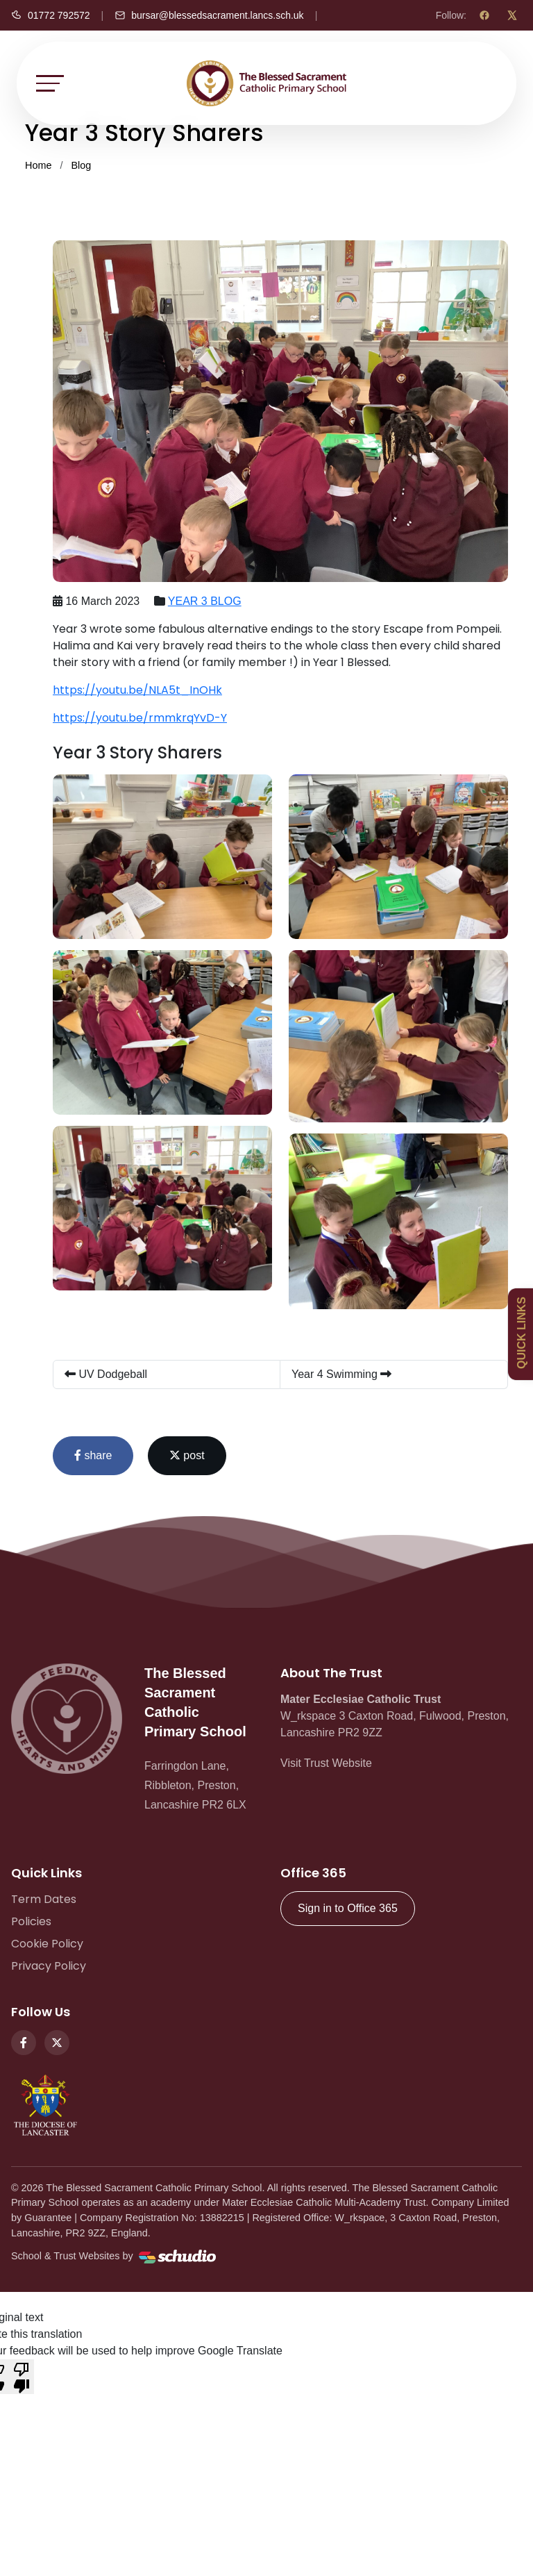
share (93, 1455)
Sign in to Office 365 (348, 1908)
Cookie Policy (47, 1944)
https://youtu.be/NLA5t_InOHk (137, 690)
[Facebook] (484, 15)
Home (38, 165)
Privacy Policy (48, 1966)
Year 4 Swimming (341, 1374)
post (187, 1455)
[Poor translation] (21, 2376)
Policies (31, 1921)
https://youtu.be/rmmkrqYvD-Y (140, 718)
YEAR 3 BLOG (205, 601)
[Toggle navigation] (50, 83)
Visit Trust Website (326, 1763)
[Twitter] (56, 2042)
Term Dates (43, 1899)
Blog (81, 165)
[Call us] (50, 15)
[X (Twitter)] (512, 15)
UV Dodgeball (106, 1374)
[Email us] (209, 15)
